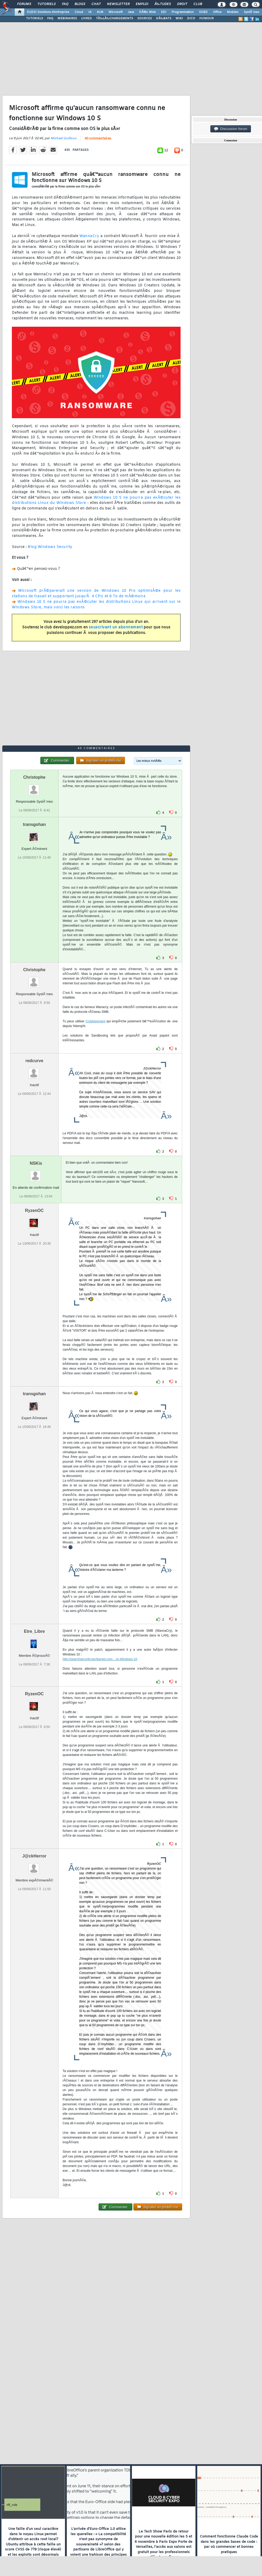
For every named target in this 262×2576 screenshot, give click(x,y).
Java (131, 12)
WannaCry (89, 236)
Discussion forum (230, 129)
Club (197, 4)
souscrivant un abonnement (116, 627)
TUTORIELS (34, 18)
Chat (96, 4)
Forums (24, 4)
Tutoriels (46, 4)
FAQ (65, 4)
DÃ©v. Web (147, 12)
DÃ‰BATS (163, 18)
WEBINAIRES (67, 18)
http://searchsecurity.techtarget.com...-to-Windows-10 (100, 1659)
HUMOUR (206, 18)
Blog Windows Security (50, 547)
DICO (191, 18)
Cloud (79, 12)
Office (217, 12)
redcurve (34, 1060)
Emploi (142, 4)
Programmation (183, 12)
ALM (100, 12)
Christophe (34, 777)
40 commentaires (98, 139)
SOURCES (144, 18)
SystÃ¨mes (251, 12)
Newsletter (118, 4)
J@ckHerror (34, 1856)
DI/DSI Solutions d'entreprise (48, 12)
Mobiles (233, 12)
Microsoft (116, 12)
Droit (182, 4)
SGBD (203, 12)
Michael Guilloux (63, 138)
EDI (163, 12)
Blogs (80, 4)
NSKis (36, 1163)
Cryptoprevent (95, 1021)
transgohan (34, 824)
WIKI (179, 18)
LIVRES (86, 18)
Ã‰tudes (162, 4)
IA (89, 12)
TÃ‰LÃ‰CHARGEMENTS (114, 18)
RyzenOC (34, 1210)
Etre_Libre (34, 1631)
